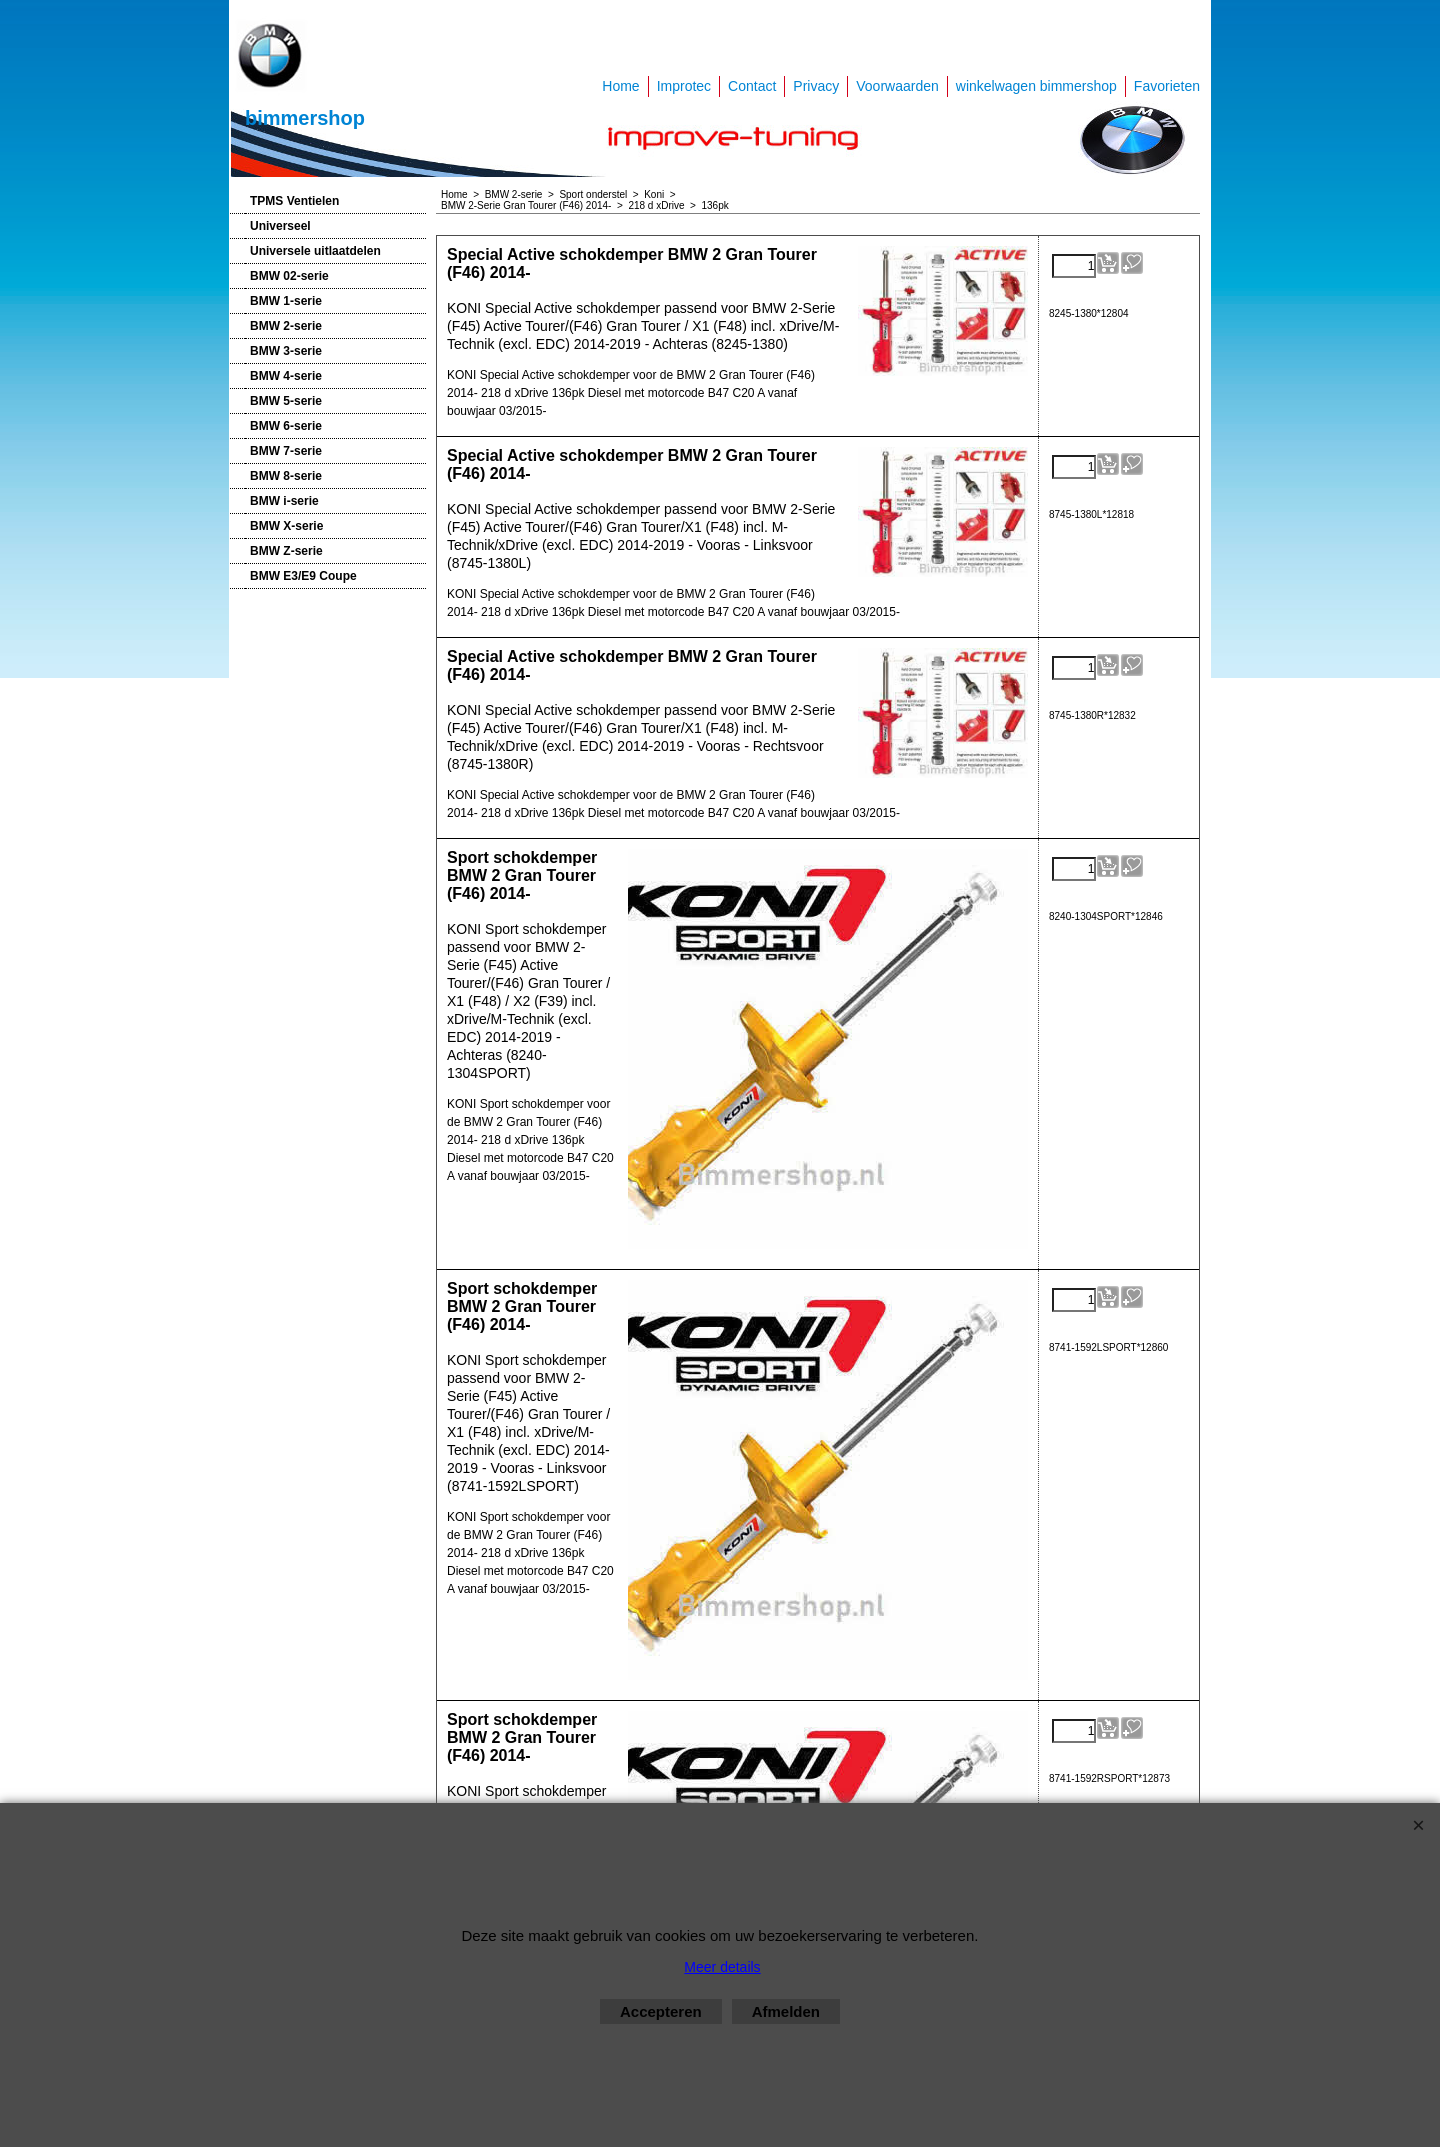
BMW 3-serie (286, 351)
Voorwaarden (897, 86)
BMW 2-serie (286, 326)
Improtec (684, 86)
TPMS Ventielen (294, 201)
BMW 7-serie (286, 451)
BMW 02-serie (289, 276)
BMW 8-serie (286, 476)
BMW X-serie (286, 526)
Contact (752, 86)
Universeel (280, 226)
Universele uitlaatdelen (315, 251)
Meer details (722, 1967)
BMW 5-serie (286, 401)
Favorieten (1167, 86)
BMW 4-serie (286, 376)
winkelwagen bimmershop (1036, 86)
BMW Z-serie (286, 551)
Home (620, 86)
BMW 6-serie (286, 426)
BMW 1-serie (286, 301)
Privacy (816, 86)
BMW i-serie (284, 501)
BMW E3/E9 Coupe (303, 576)
